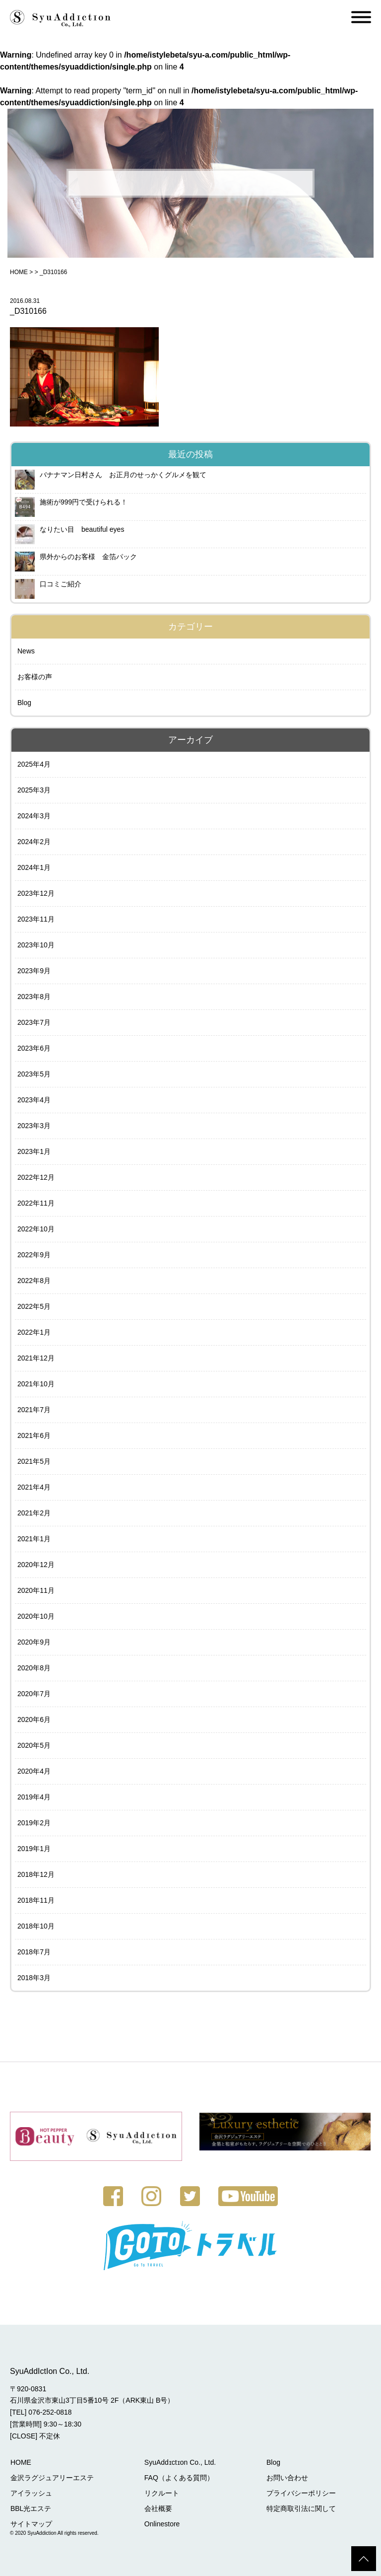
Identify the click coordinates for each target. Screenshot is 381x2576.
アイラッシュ (31, 2493)
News (26, 651)
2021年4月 (34, 1487)
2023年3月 (34, 1126)
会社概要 (157, 2508)
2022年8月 (34, 1281)
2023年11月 (36, 919)
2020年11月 (36, 1590)
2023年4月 (34, 1100)
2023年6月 (34, 1048)
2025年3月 (34, 790)
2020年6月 (34, 1719)
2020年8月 (34, 1668)
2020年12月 (36, 1565)
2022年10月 (36, 1229)
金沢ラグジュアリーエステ (51, 2477)
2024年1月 (34, 867)
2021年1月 (34, 1539)
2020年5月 (34, 1745)
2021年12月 (36, 1358)
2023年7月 (34, 1022)
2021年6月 (34, 1435)
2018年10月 (36, 1926)
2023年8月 (34, 997)
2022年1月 (34, 1332)
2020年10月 (36, 1616)
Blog (24, 703)
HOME (19, 272)
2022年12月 (36, 1177)
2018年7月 (34, 1952)
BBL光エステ (30, 2508)
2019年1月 (34, 1849)
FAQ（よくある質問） (177, 2477)
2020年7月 (34, 1694)
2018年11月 (36, 1900)
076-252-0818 (49, 2412)
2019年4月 (34, 1797)
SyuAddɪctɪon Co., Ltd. (178, 2462)
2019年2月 (34, 1823)
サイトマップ (31, 2523)
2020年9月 (34, 1642)
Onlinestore (161, 2523)
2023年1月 (34, 1151)
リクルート (160, 2493)
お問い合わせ (285, 2477)
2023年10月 (36, 945)
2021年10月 (36, 1384)
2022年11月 (36, 1203)
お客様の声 (34, 677)
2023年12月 (36, 893)
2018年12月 (36, 1874)
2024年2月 (34, 842)
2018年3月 (34, 1978)
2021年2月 (34, 1513)
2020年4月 (34, 1771)
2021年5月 (34, 1461)
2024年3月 (34, 816)
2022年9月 (34, 1255)
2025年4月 (34, 764)
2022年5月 (34, 1306)
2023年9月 (34, 971)
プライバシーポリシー (298, 2493)
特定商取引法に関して (298, 2508)
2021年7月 (34, 1410)
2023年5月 (34, 1074)
